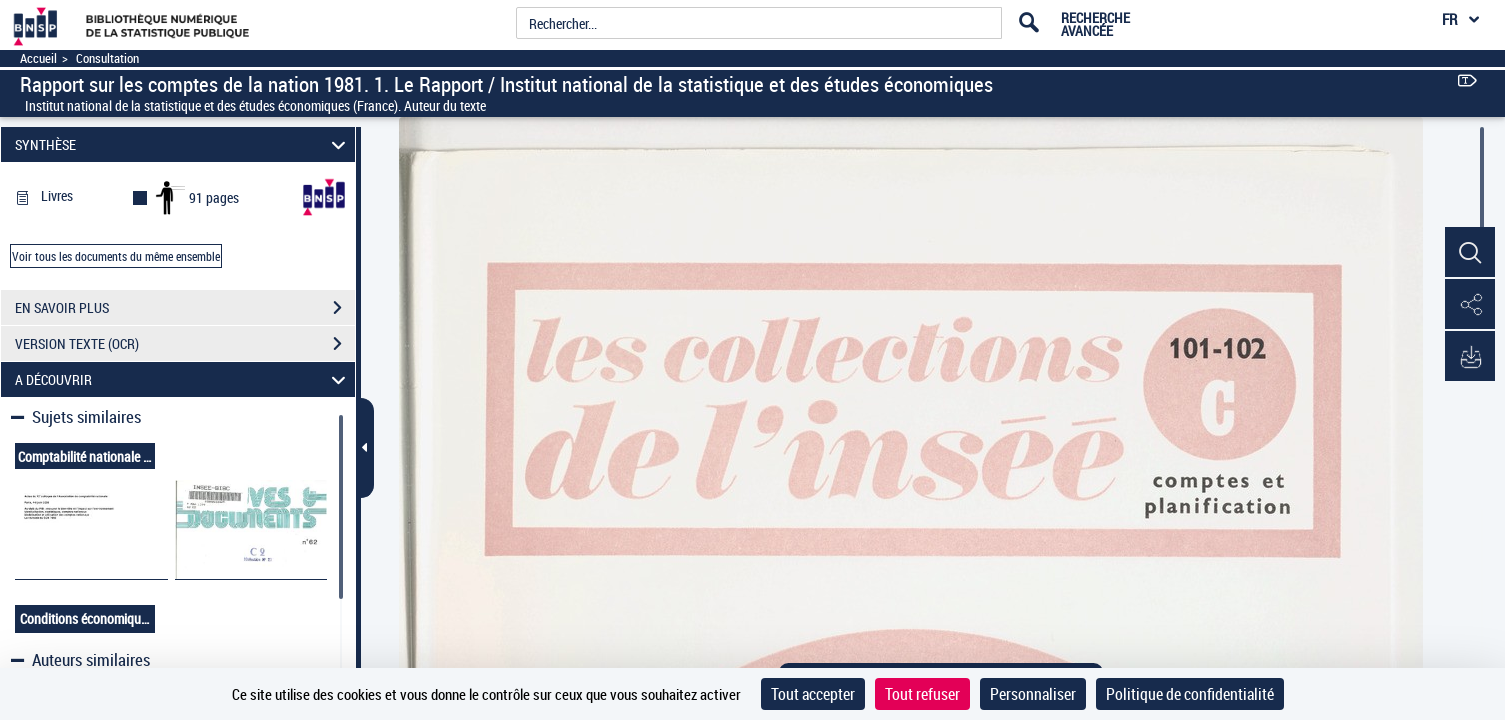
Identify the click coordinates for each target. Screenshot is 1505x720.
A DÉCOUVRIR (183, 379)
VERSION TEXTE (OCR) (185, 344)
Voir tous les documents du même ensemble (116, 256)
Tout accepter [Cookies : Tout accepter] (813, 694)
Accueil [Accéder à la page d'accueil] (38, 58)
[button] (1470, 253)
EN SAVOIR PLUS (185, 308)
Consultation (107, 58)
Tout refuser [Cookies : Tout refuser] (922, 694)
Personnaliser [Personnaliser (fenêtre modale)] (1033, 694)
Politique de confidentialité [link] (1190, 694)
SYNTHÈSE (183, 144)
